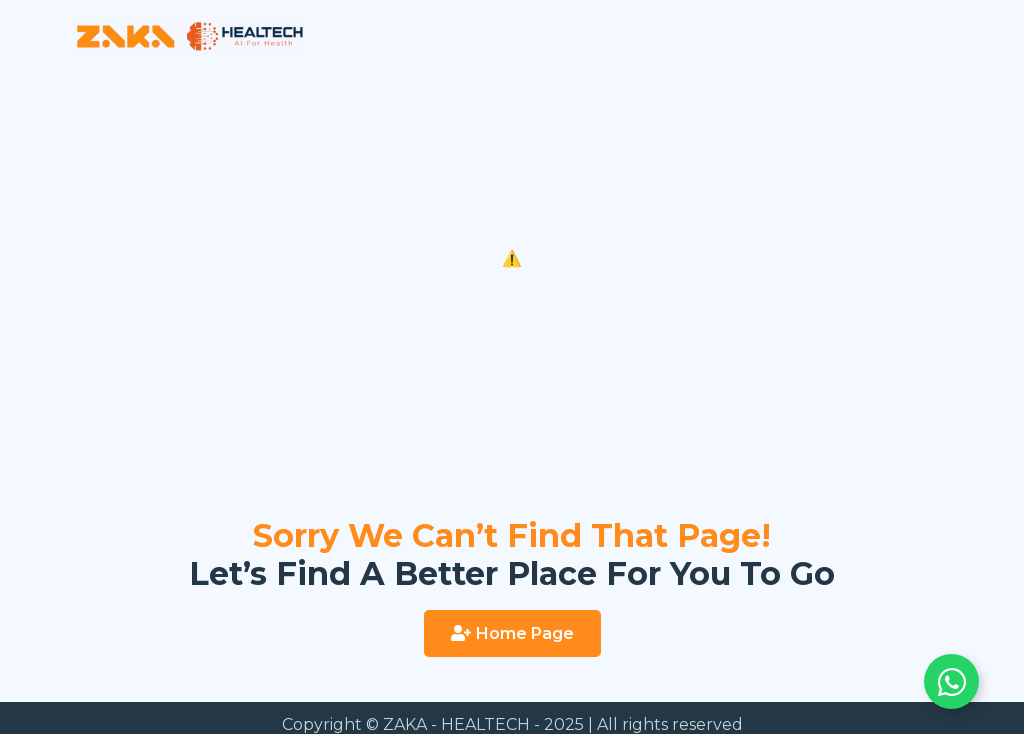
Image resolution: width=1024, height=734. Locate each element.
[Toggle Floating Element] (951, 681)
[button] (512, 633)
